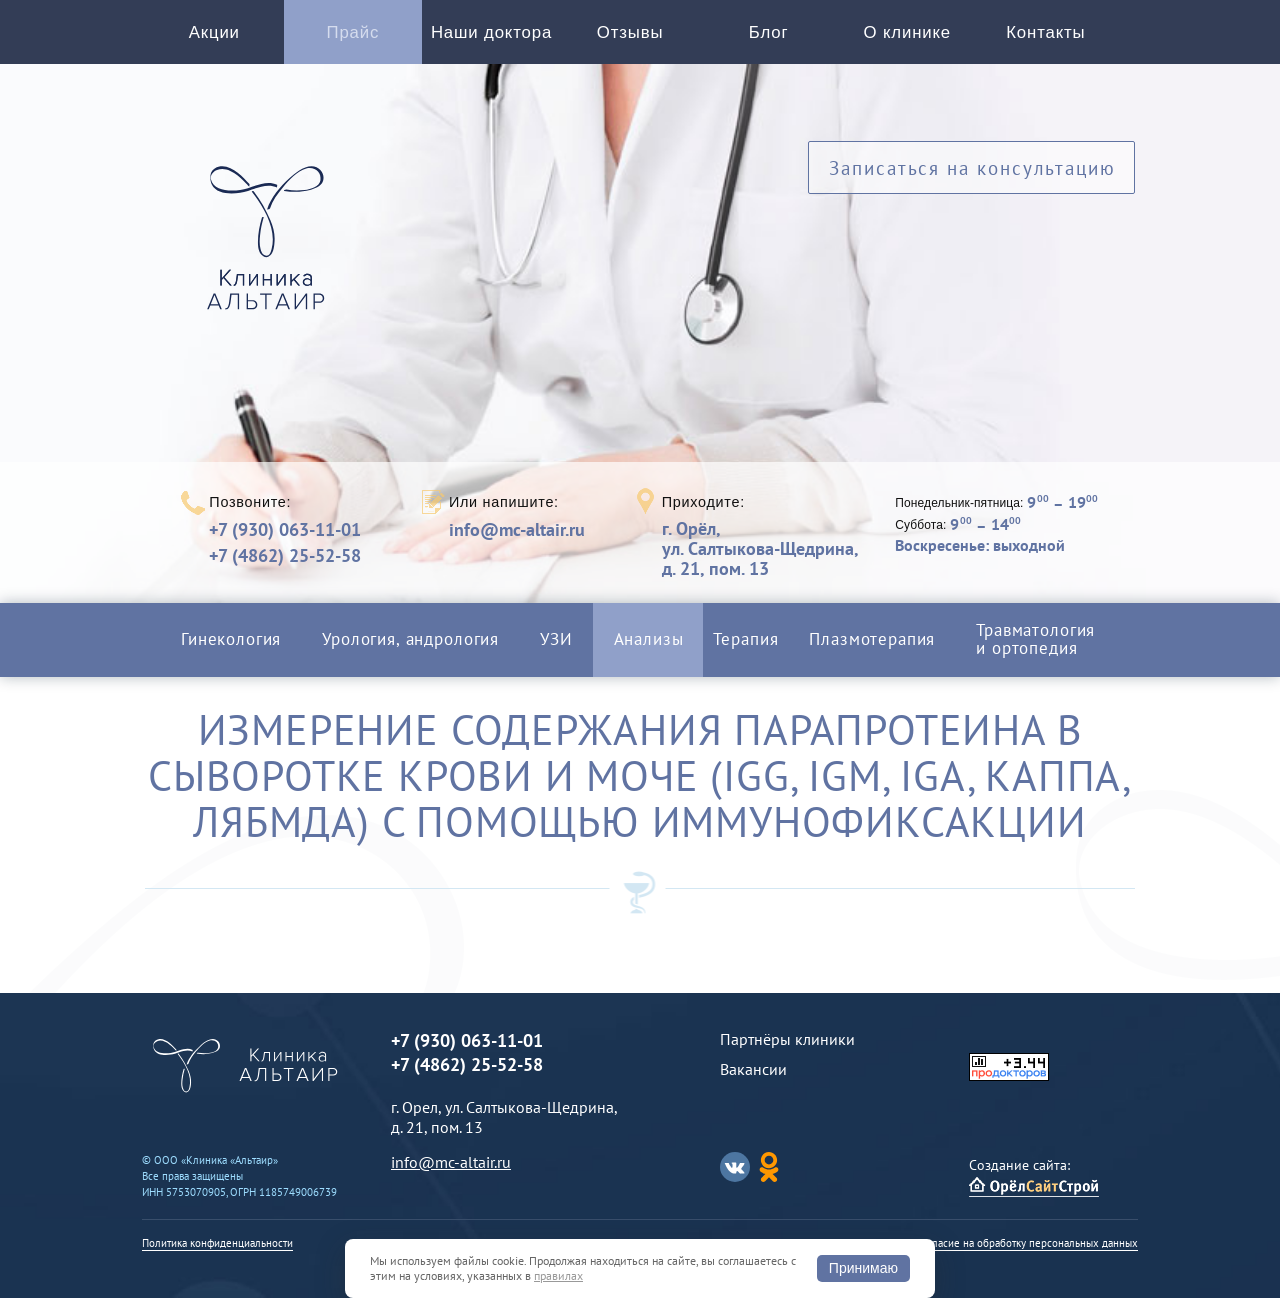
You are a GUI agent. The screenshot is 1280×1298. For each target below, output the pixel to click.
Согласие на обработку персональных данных (1027, 1243)
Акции (214, 32)
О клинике (907, 32)
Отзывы (630, 32)
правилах (558, 1275)
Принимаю (863, 1268)
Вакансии (753, 1069)
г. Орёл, (760, 548)
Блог (769, 32)
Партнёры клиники (787, 1039)
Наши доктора (491, 32)
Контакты (1045, 32)
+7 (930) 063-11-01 (285, 529)
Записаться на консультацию (972, 167)
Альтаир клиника (271, 249)
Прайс (353, 32)
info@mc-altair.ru (517, 530)
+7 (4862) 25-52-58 (285, 555)
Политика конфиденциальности (217, 1243)
